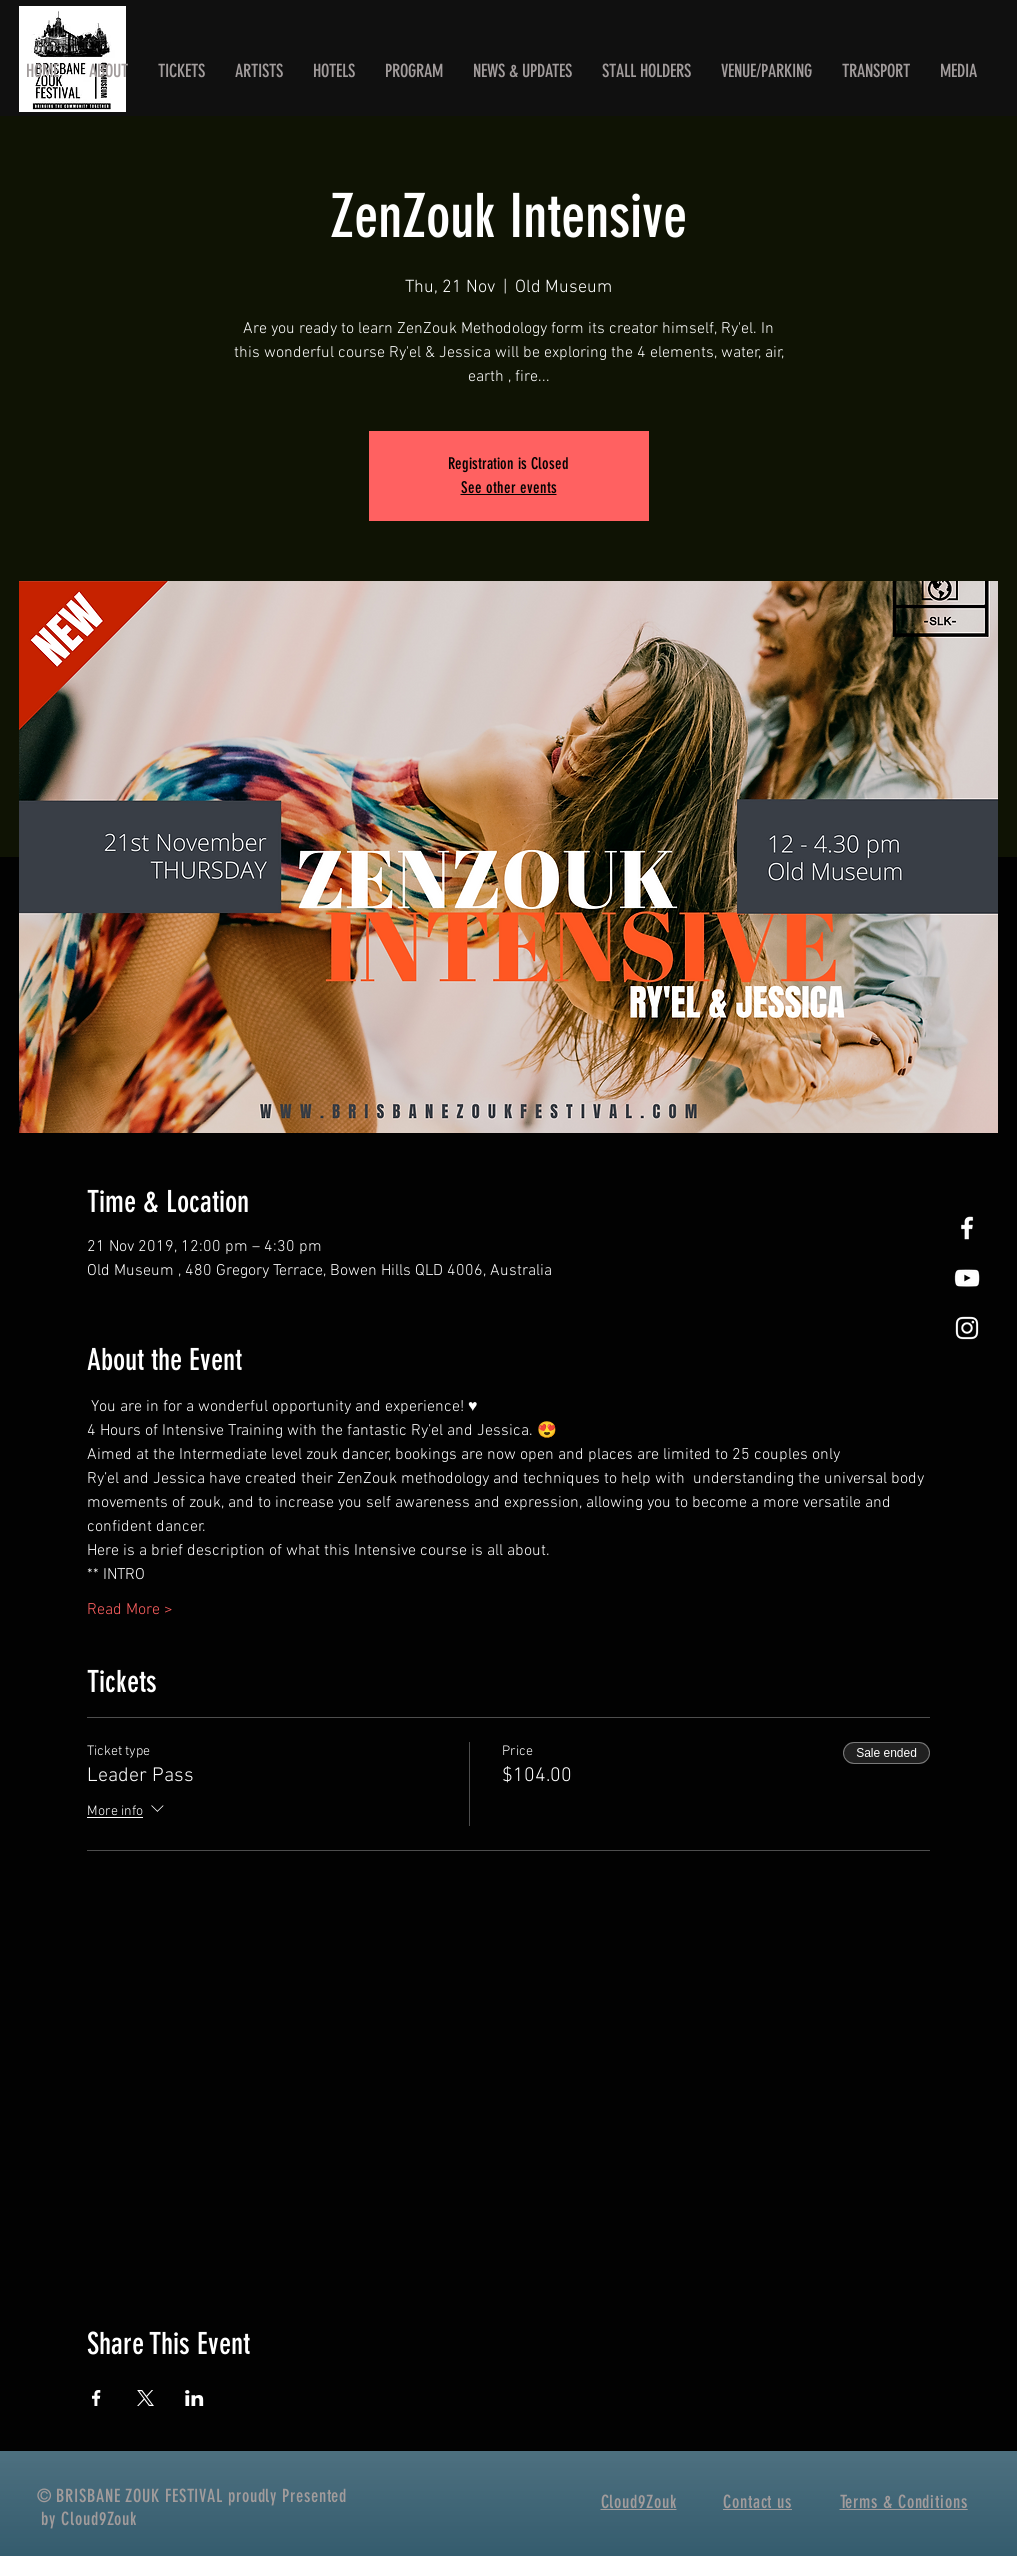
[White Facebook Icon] (967, 1228)
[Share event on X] (145, 2398)
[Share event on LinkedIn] (194, 2398)
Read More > (130, 1610)
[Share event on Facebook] (96, 2398)
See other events (509, 487)
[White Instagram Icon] (967, 1328)
